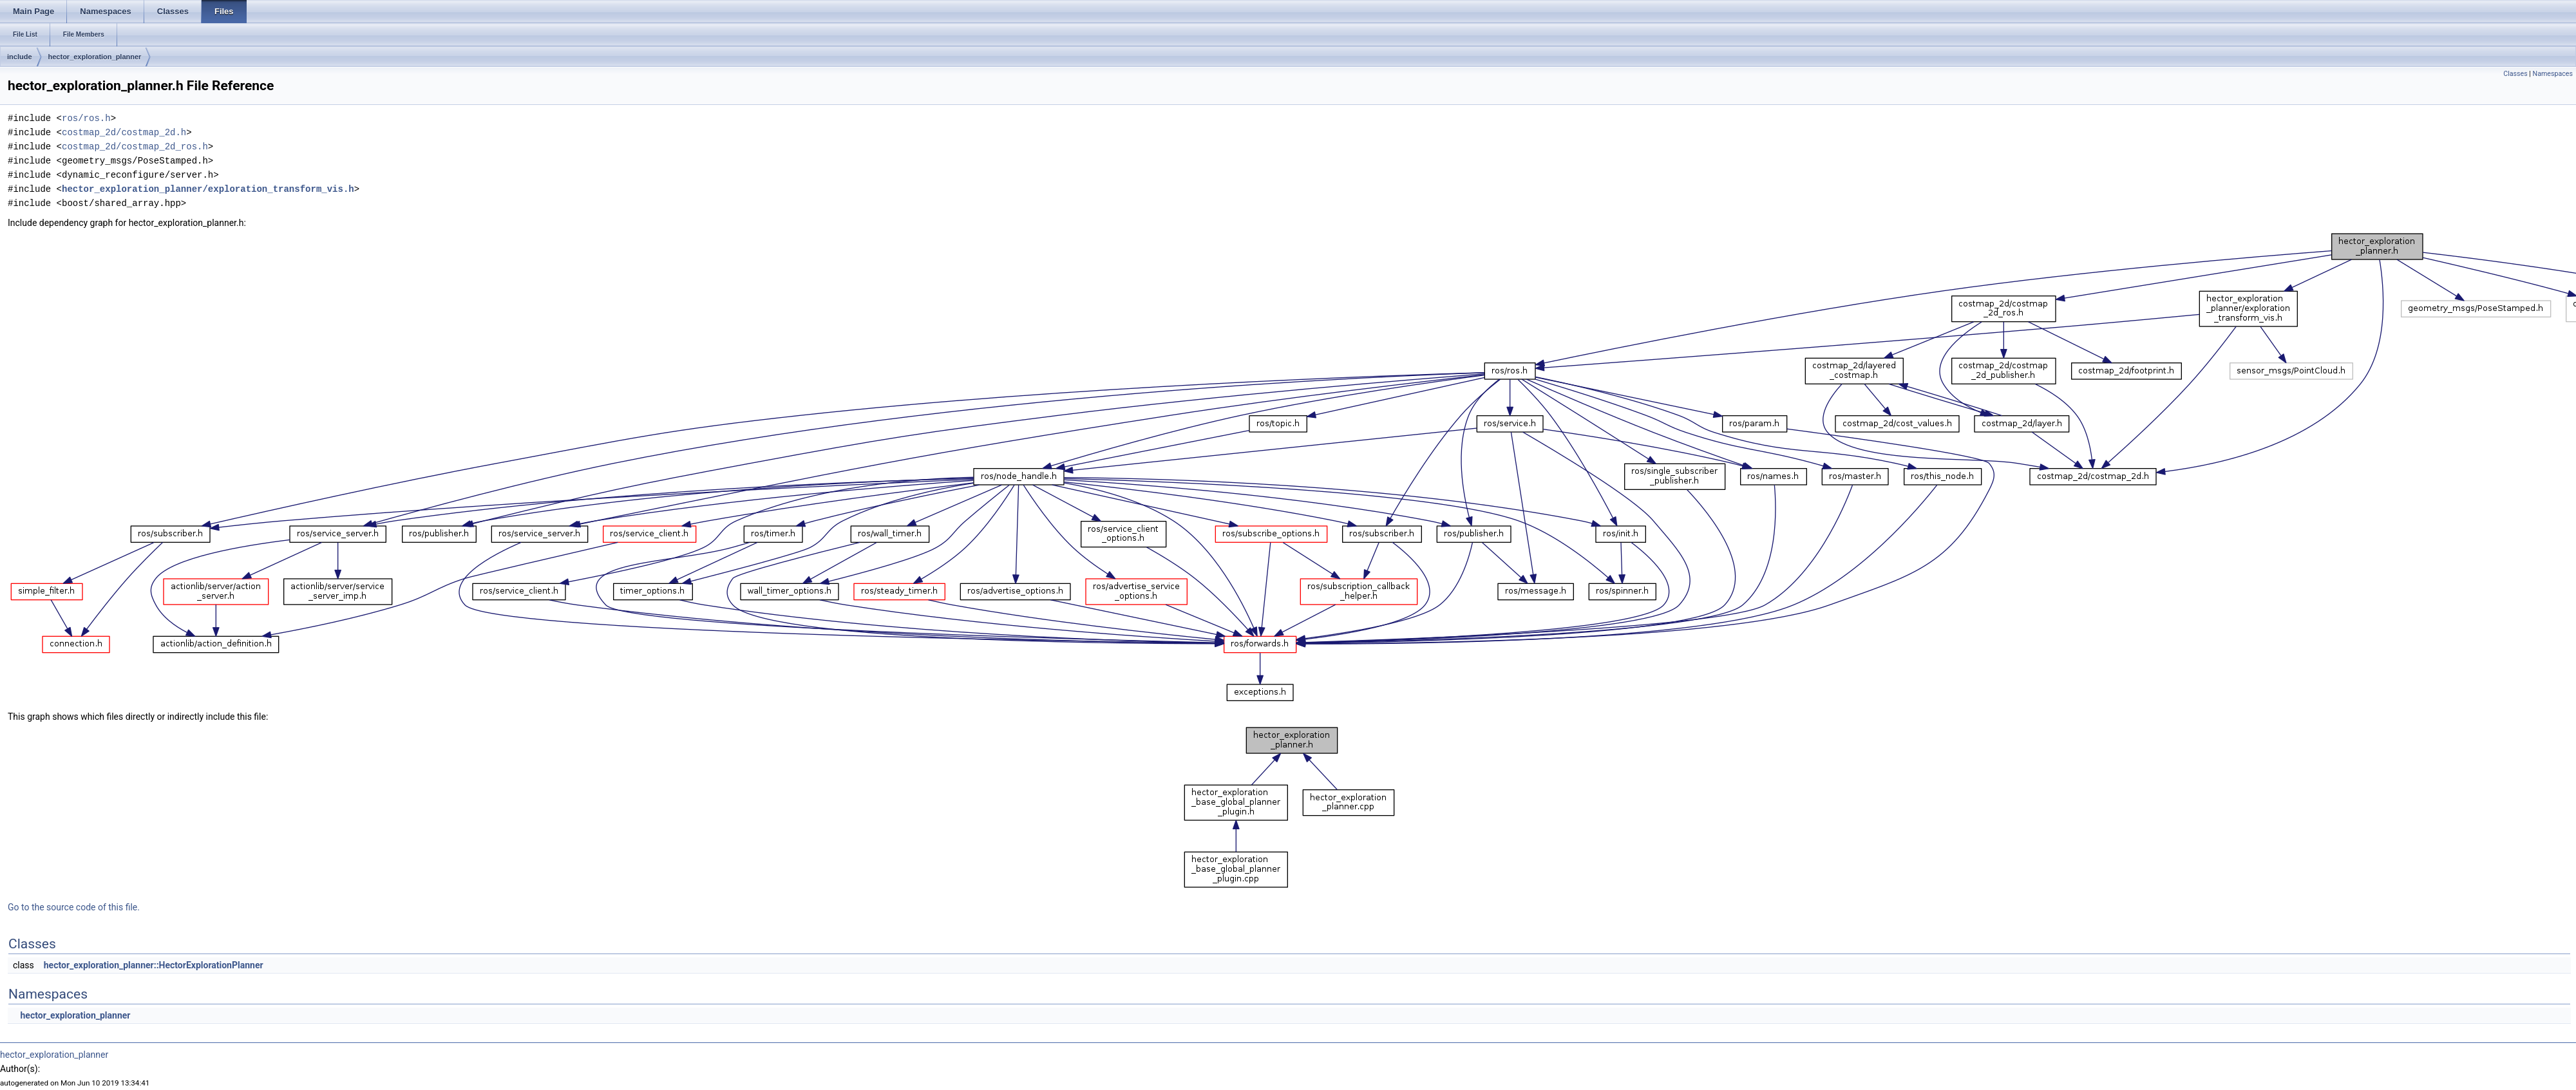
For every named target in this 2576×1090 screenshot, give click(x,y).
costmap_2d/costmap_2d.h (124, 132)
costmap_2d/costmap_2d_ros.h (135, 146)
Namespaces (2553, 74)
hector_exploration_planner (95, 57)
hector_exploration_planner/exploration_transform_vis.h (208, 189)
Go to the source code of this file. (74, 907)
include (19, 57)
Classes (2515, 74)
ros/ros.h (86, 118)
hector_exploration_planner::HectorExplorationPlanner (153, 965)
